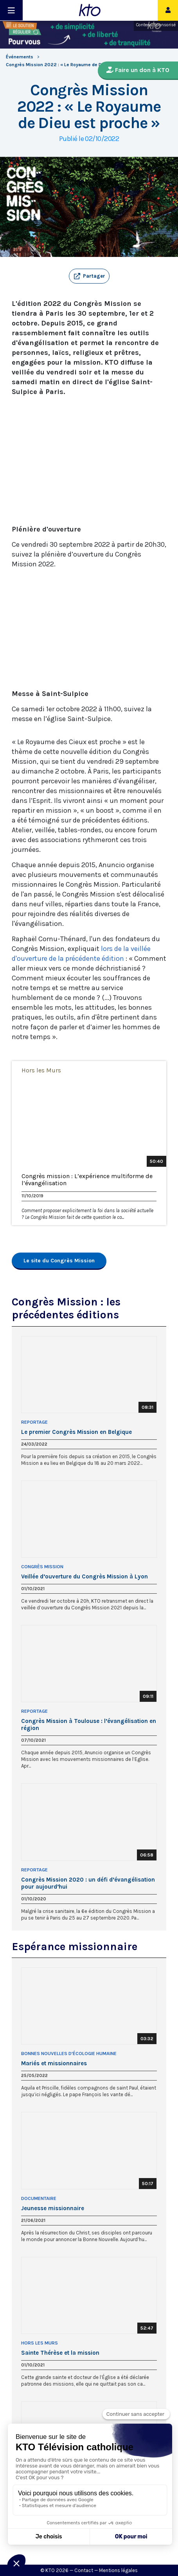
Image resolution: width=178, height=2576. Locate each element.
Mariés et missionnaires (54, 2063)
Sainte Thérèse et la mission (60, 2352)
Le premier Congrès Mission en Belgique (76, 1431)
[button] (89, 276)
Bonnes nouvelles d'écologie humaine (69, 2053)
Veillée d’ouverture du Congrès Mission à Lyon (84, 1576)
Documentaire (38, 2198)
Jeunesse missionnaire (52, 2208)
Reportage (34, 1422)
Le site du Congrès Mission (59, 1260)
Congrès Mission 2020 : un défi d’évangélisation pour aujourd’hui (88, 1883)
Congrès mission (42, 1566)
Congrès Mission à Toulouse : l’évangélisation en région (88, 1724)
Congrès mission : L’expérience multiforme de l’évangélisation (87, 1180)
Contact (83, 2570)
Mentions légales (118, 2570)
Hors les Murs (41, 1070)
